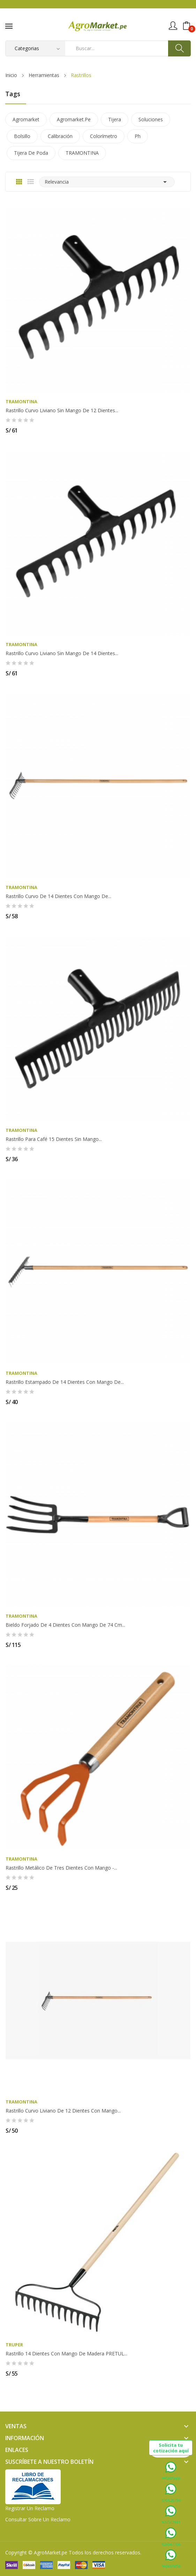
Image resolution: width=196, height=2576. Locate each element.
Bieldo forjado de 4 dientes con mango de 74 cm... (65, 1625)
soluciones (150, 119)
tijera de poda (31, 153)
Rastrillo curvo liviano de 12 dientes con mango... (63, 2111)
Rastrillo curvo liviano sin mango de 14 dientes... (62, 653)
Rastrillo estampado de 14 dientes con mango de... (65, 1382)
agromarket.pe (74, 119)
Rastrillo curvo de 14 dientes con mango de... (58, 896)
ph (138, 136)
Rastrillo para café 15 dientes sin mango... (54, 1139)
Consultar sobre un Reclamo (37, 2519)
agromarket (26, 119)
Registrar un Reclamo (29, 2508)
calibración (60, 136)
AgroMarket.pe (50, 2552)
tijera (114, 119)
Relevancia (107, 182)
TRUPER (14, 2345)
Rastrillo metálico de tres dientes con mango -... (61, 1868)
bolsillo (22, 136)
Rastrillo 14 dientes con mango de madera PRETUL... (66, 2354)
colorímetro (103, 136)
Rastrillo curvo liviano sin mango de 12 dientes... (62, 410)
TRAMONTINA (82, 153)
